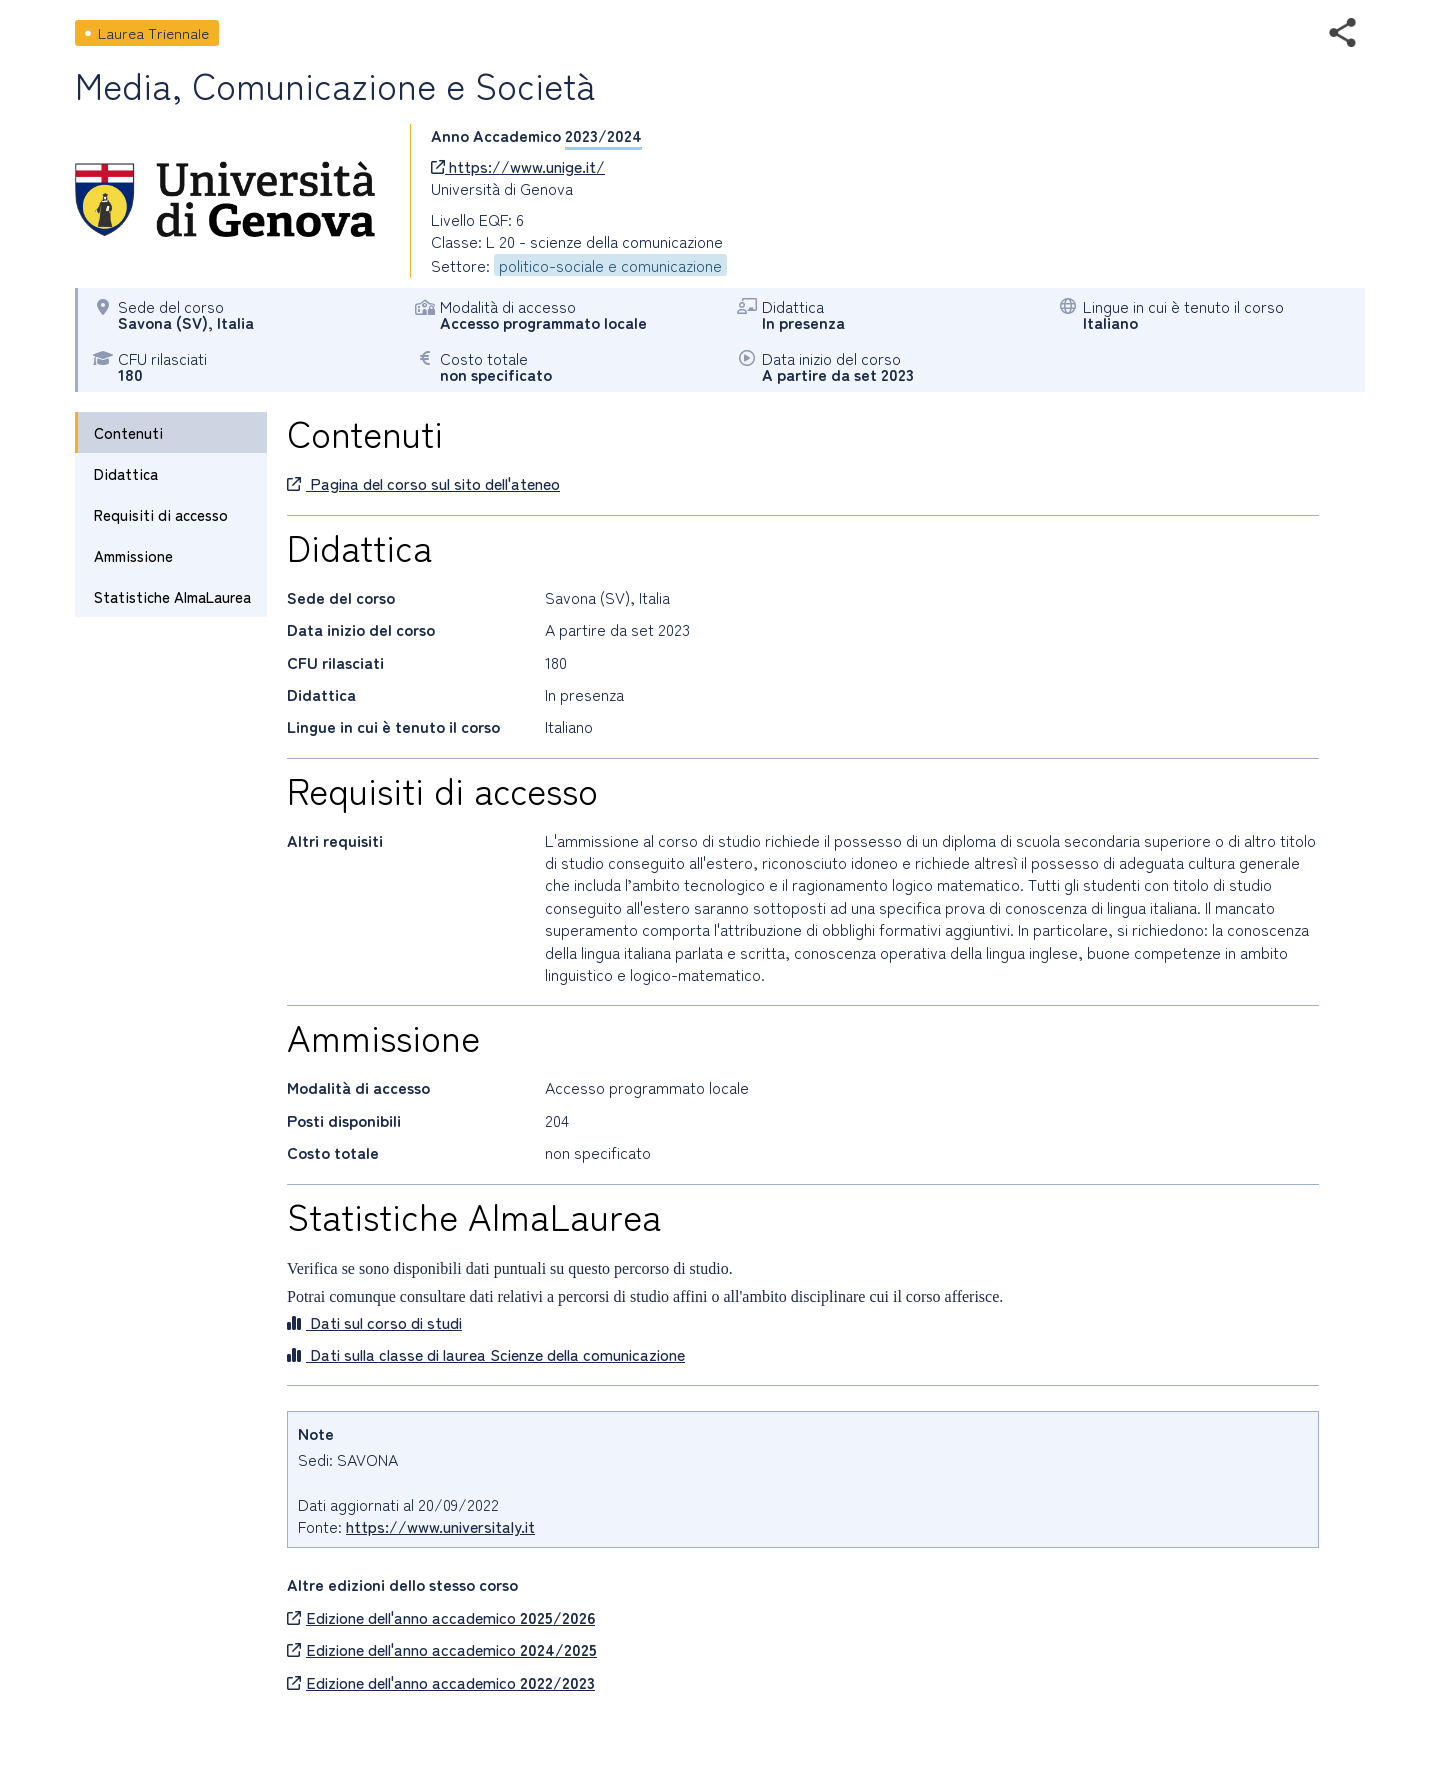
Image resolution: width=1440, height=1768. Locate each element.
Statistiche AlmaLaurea (172, 596)
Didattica (126, 473)
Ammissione (133, 555)
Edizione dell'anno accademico (441, 1617)
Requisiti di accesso (161, 514)
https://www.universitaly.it (440, 1526)
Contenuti (128, 432)
